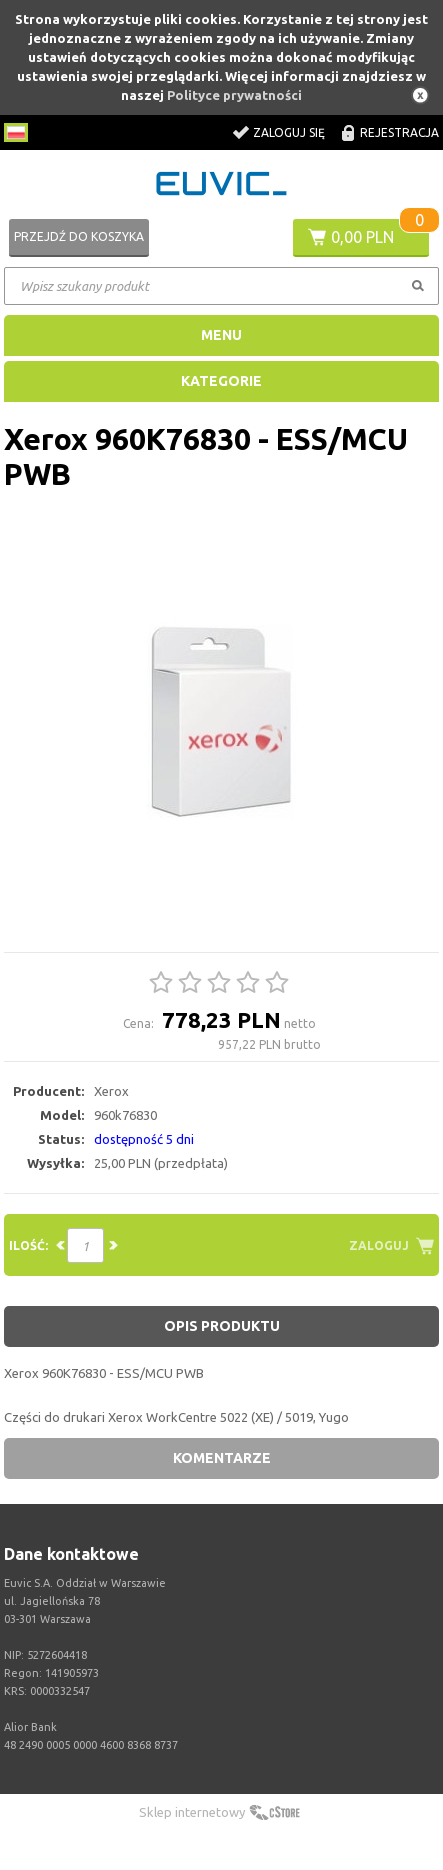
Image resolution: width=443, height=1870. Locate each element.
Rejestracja (399, 132)
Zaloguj (379, 1245)
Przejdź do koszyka (79, 236)
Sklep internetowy (192, 1812)
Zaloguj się (289, 132)
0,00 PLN (362, 237)
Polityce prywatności (234, 95)
